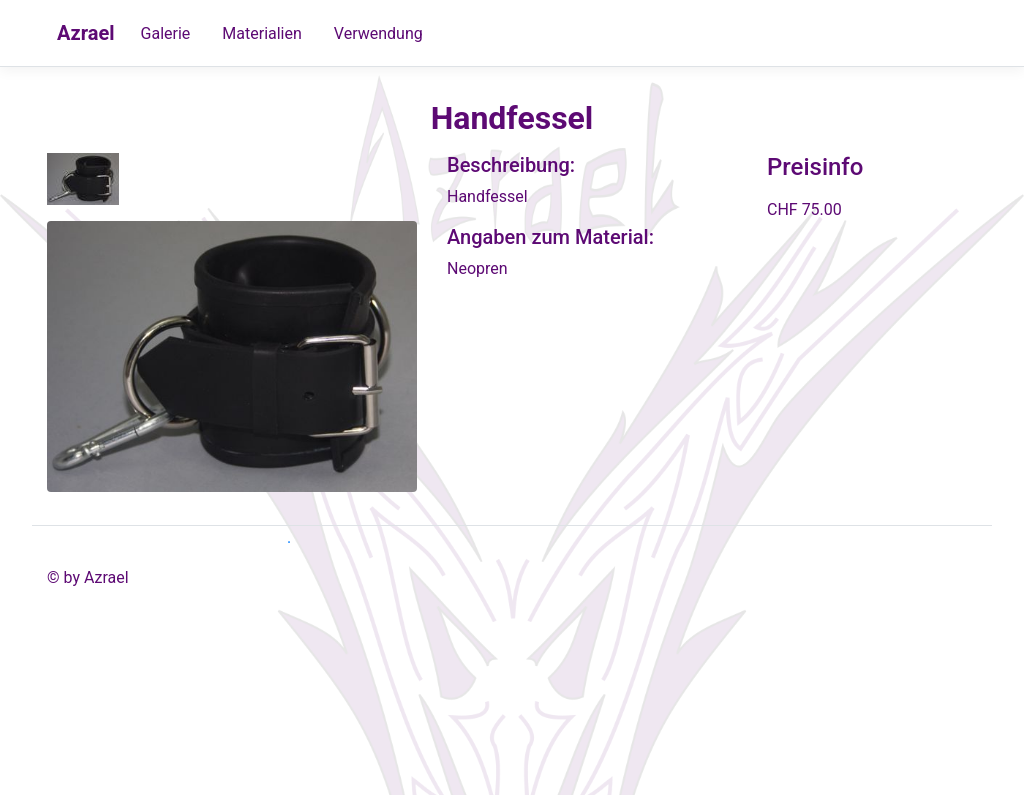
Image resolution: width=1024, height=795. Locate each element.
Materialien (262, 33)
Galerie (166, 33)
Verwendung (378, 33)
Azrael (86, 33)
